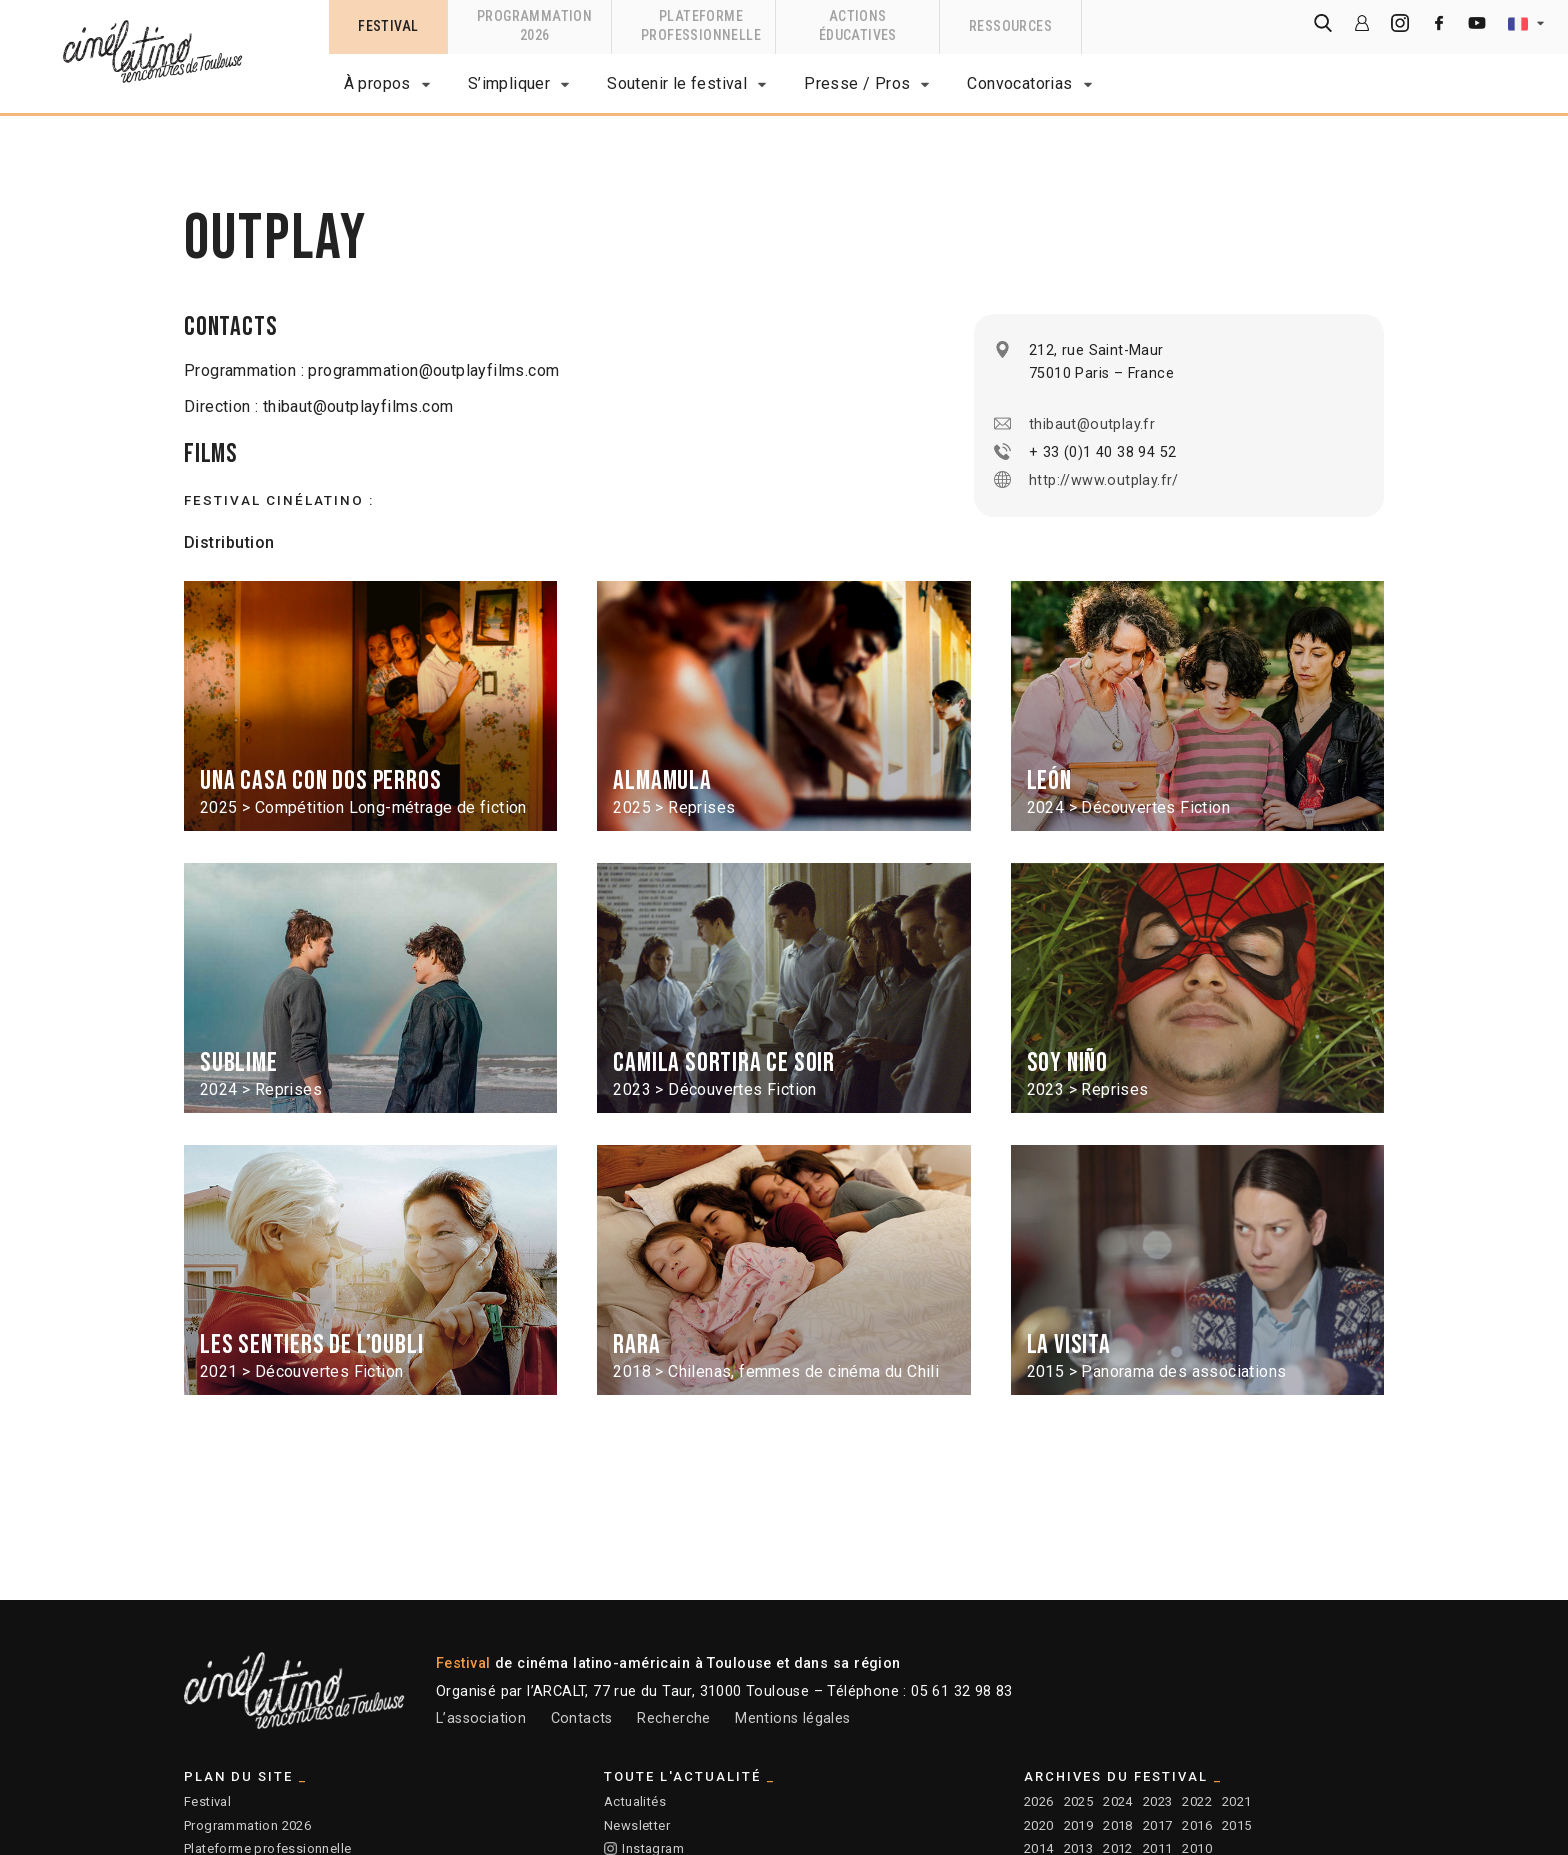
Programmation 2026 (247, 1825)
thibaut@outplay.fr (1092, 424)
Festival (207, 1801)
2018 (1118, 1825)
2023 (1158, 1801)
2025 (1079, 1801)
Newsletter (637, 1825)
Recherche (674, 1718)
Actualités (635, 1801)
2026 (1039, 1801)
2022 (1197, 1801)
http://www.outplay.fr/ (1104, 480)
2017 (1158, 1825)
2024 (1118, 1801)
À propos (377, 83)
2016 (1197, 1825)
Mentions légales (792, 1718)
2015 (1237, 1825)
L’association (481, 1718)
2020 (1039, 1825)
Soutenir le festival (677, 83)
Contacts (582, 1718)
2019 (1079, 1825)
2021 (1237, 1801)
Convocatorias (1019, 83)
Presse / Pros (857, 83)
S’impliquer (509, 83)
